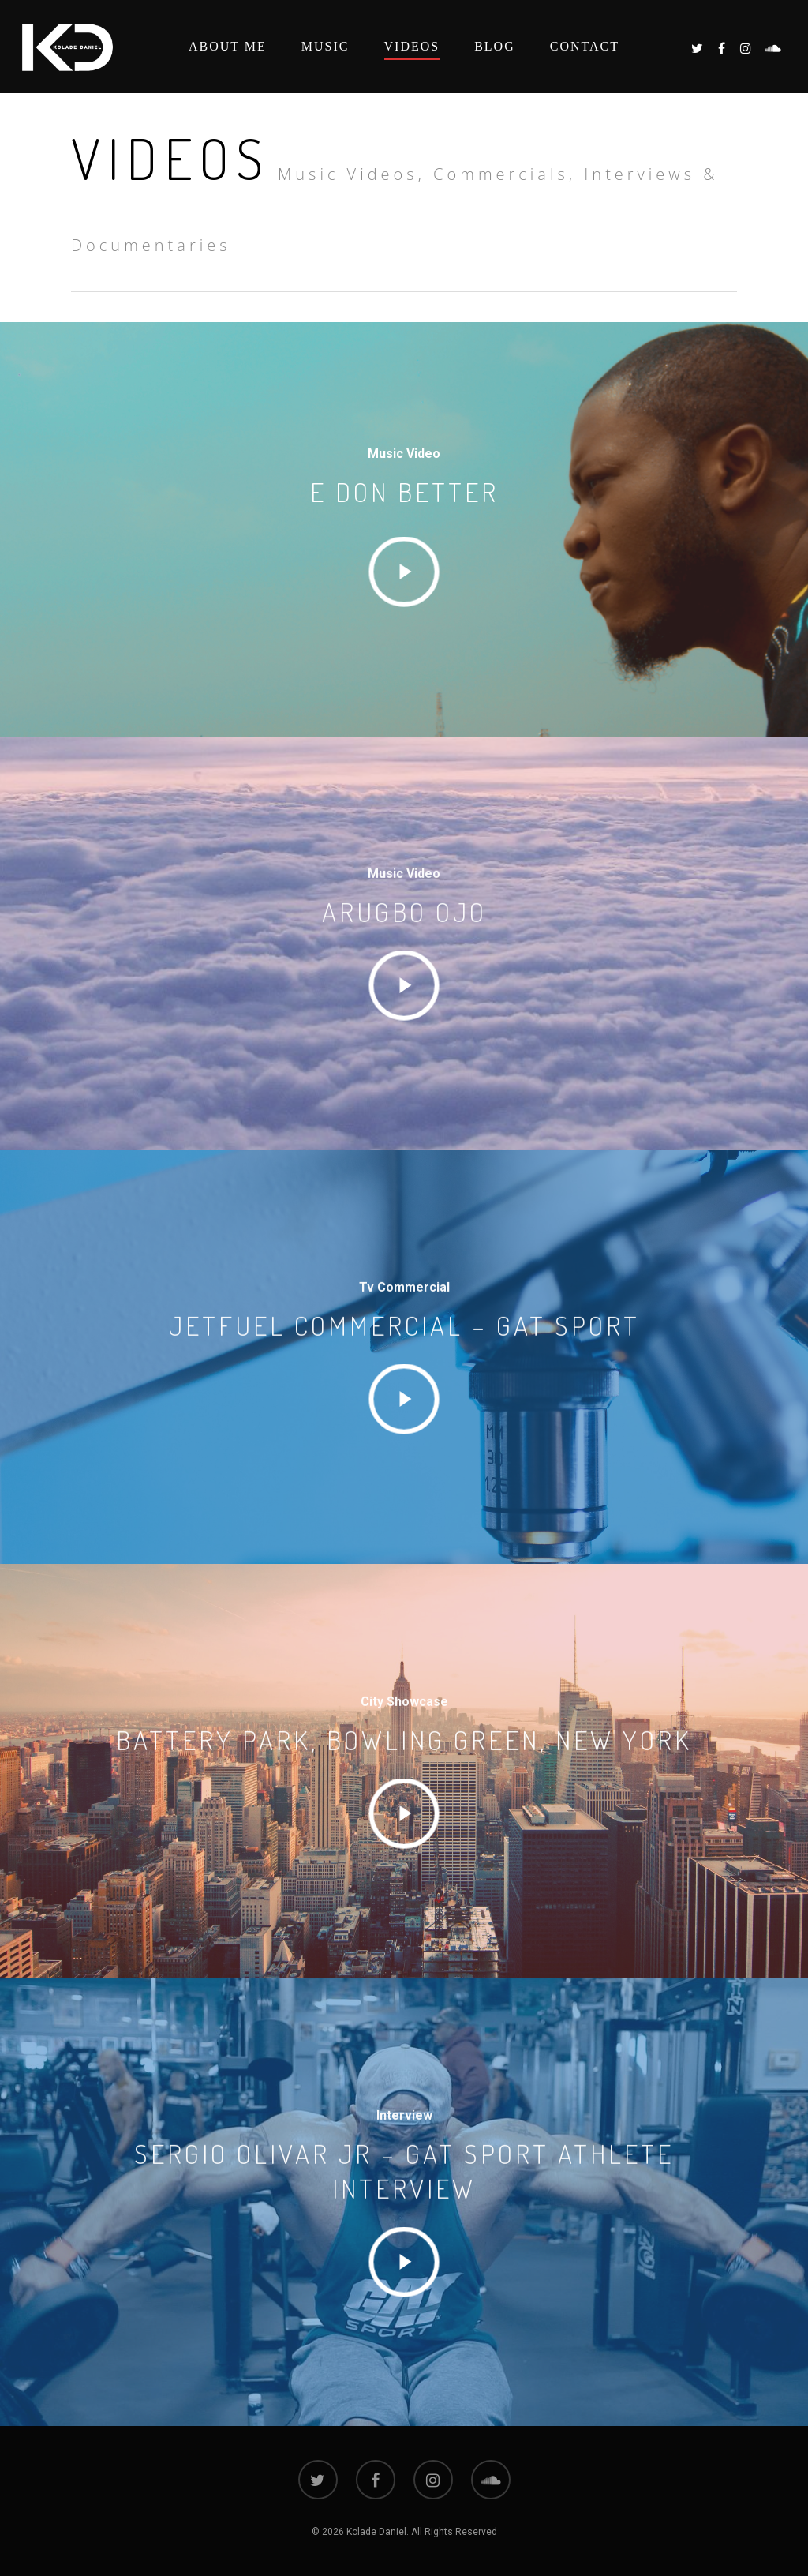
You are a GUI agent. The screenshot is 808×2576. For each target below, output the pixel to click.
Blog (494, 46)
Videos (412, 46)
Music (325, 46)
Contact (584, 46)
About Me (228, 46)
